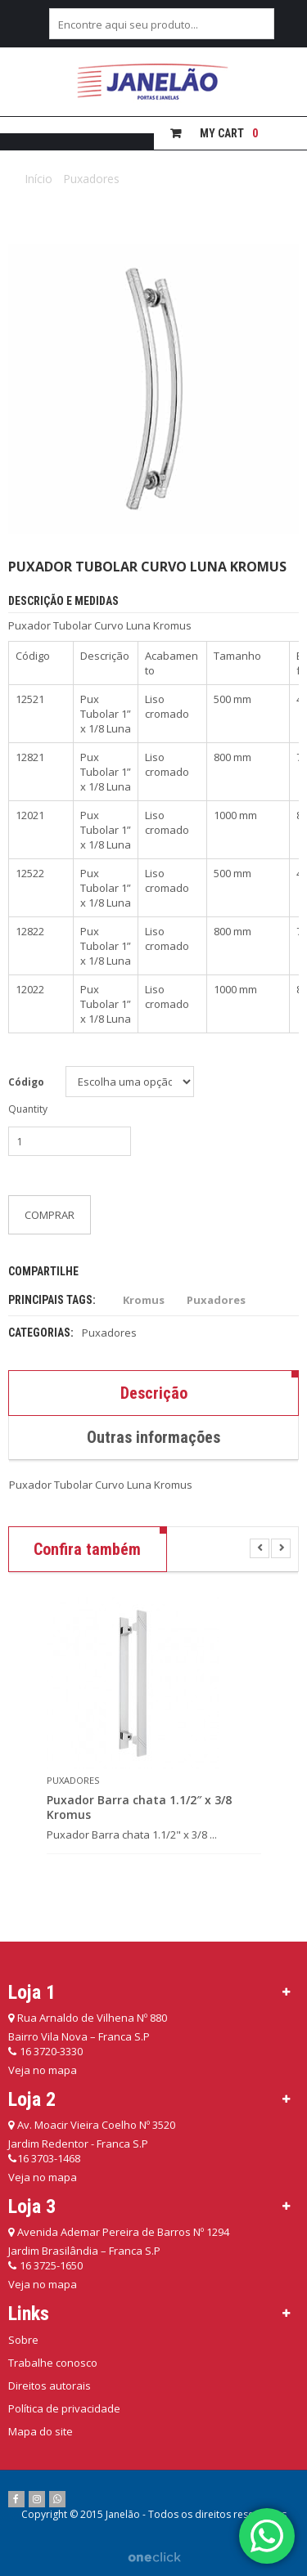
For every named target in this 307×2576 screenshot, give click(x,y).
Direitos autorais (49, 2385)
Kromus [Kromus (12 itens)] (144, 1299)
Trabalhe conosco (52, 2362)
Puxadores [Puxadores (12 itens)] (216, 1299)
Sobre (23, 2339)
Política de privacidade (64, 2408)
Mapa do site (40, 2431)
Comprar (49, 1214)
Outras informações (153, 1437)
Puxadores (91, 178)
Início (38, 178)
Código (26, 1082)
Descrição (153, 1393)
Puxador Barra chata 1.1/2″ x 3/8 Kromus (139, 1807)
